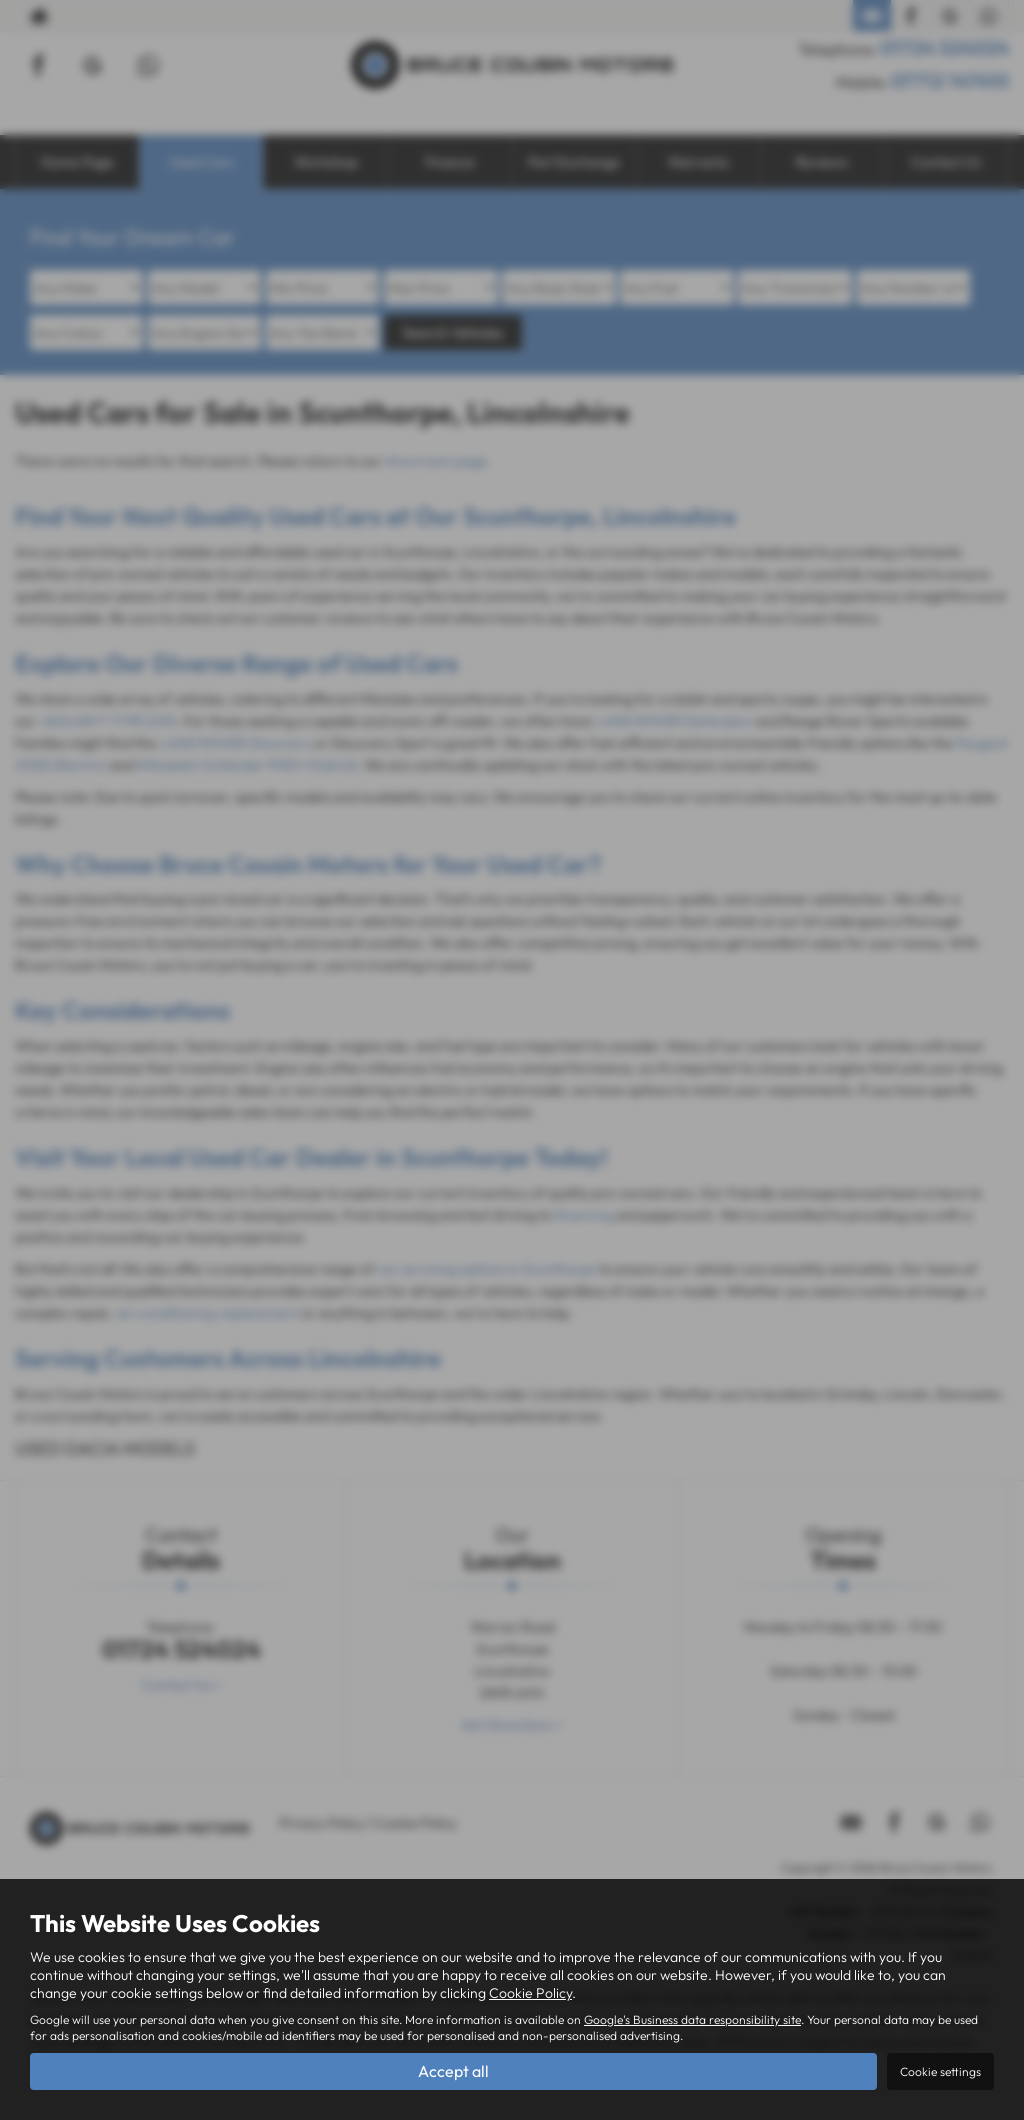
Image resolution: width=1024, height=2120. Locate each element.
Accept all (453, 2071)
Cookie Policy (530, 1993)
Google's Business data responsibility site (692, 2019)
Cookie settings (940, 2071)
